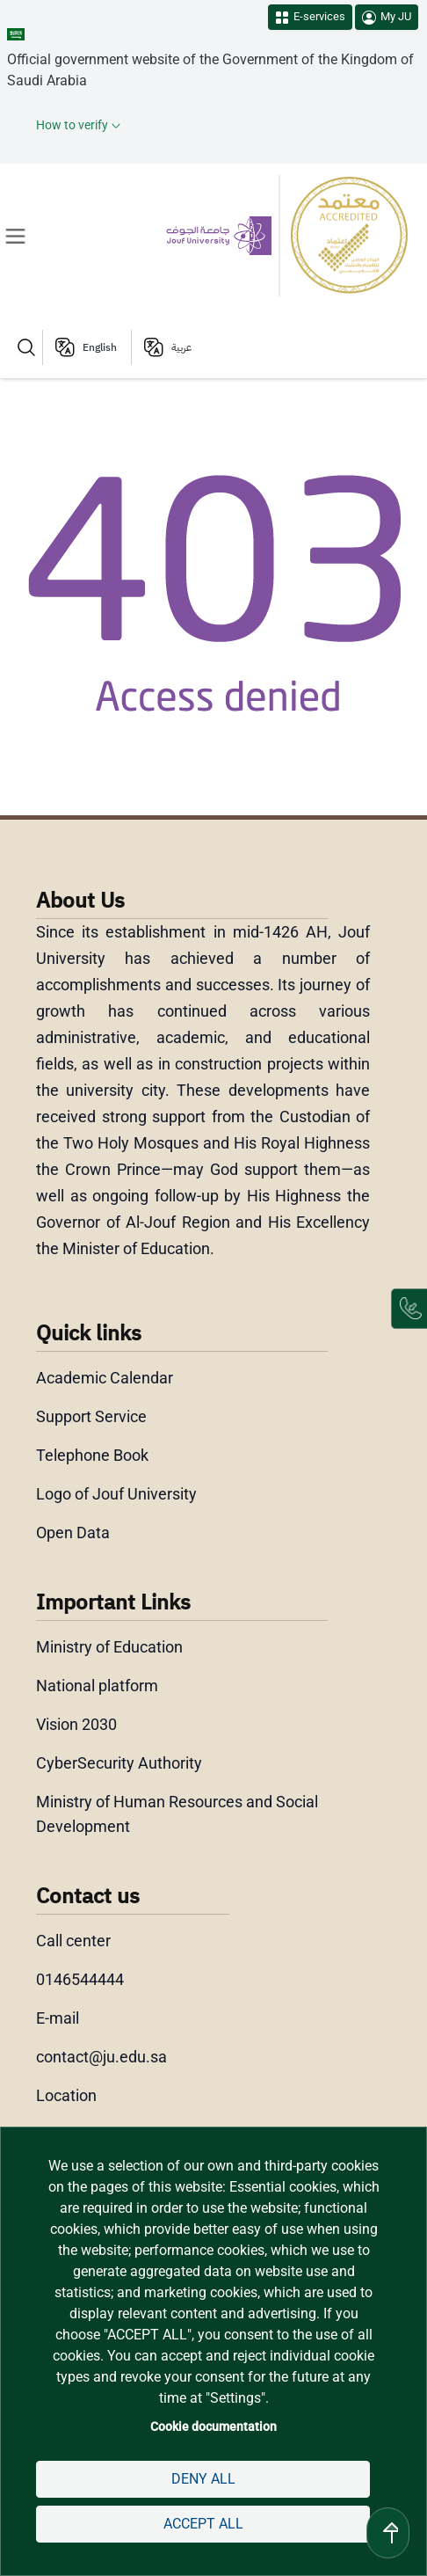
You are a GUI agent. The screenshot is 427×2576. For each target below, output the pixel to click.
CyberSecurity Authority (119, 1763)
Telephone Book (92, 1455)
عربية (181, 347)
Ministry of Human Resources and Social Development (177, 1813)
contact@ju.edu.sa (101, 2056)
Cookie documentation (213, 2426)
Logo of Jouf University (116, 1494)
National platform (97, 1685)
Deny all (203, 2478)
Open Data (73, 1532)
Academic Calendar (104, 1377)
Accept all (203, 2523)
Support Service (91, 1416)
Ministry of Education (109, 1647)
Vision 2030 (76, 1724)
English (100, 347)
